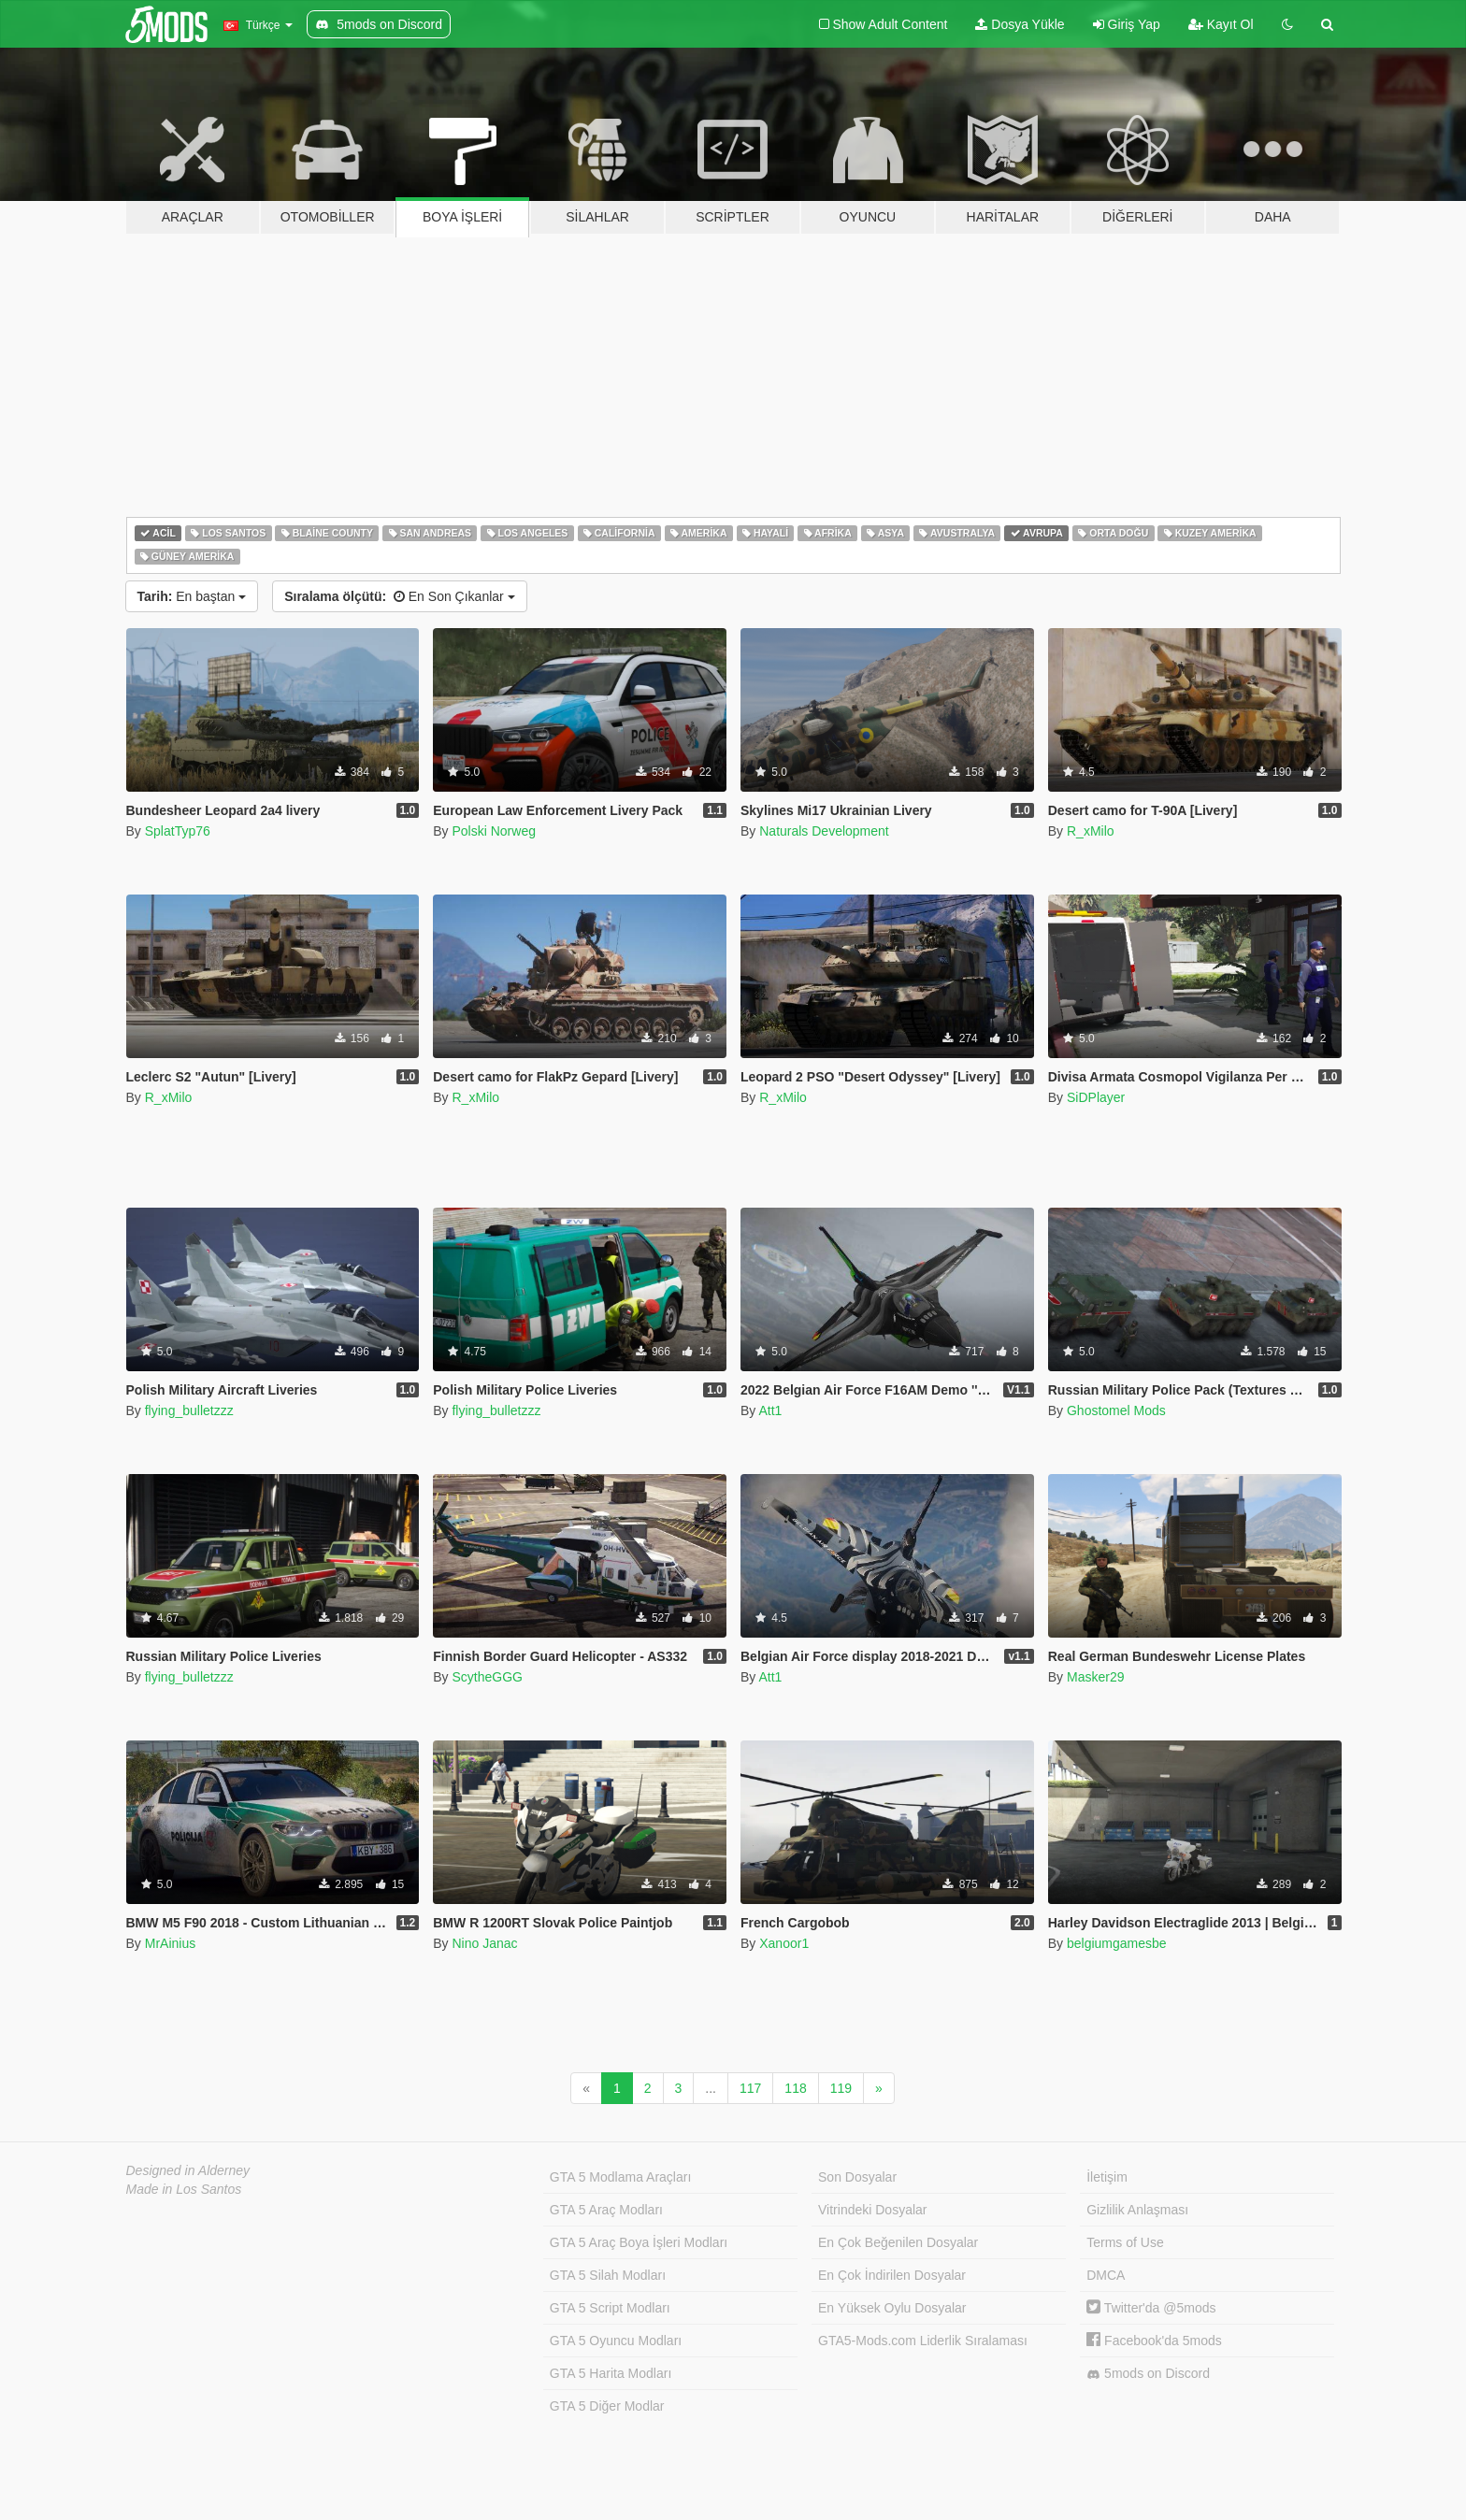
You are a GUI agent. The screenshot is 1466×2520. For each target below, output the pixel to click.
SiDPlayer (1096, 1097)
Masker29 (1095, 1676)
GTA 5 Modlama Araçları (620, 2176)
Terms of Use (1124, 2242)
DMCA (1105, 2275)
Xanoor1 (784, 1943)
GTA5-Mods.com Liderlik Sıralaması (923, 2340)
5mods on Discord (1148, 2374)
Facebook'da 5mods (1154, 2340)
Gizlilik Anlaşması (1137, 2209)
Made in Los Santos (184, 2189)
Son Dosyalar (857, 2176)
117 (750, 2088)
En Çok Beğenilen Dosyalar (898, 2242)
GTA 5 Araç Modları (606, 2209)
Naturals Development (824, 830)
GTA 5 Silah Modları (608, 2275)
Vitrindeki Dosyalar (872, 2209)
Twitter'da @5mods (1150, 2307)
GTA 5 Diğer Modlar (607, 2405)
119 (841, 2088)
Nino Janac (484, 1943)
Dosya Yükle (1019, 24)
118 (795, 2088)
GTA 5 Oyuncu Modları (616, 2340)
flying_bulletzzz (189, 1410)
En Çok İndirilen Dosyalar (892, 2275)
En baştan (192, 596)
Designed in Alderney (188, 2170)
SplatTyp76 (177, 830)
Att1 (770, 1410)
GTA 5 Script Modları (610, 2307)
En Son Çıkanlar (399, 596)
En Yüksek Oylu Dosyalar (892, 2307)
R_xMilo (1090, 830)
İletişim (1107, 2176)
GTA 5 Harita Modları (610, 2373)
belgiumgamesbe (1117, 1943)
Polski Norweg (493, 830)
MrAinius (170, 1943)
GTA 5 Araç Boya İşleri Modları (638, 2242)
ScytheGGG (487, 1676)
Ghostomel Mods (1116, 1410)
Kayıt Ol (1221, 24)
